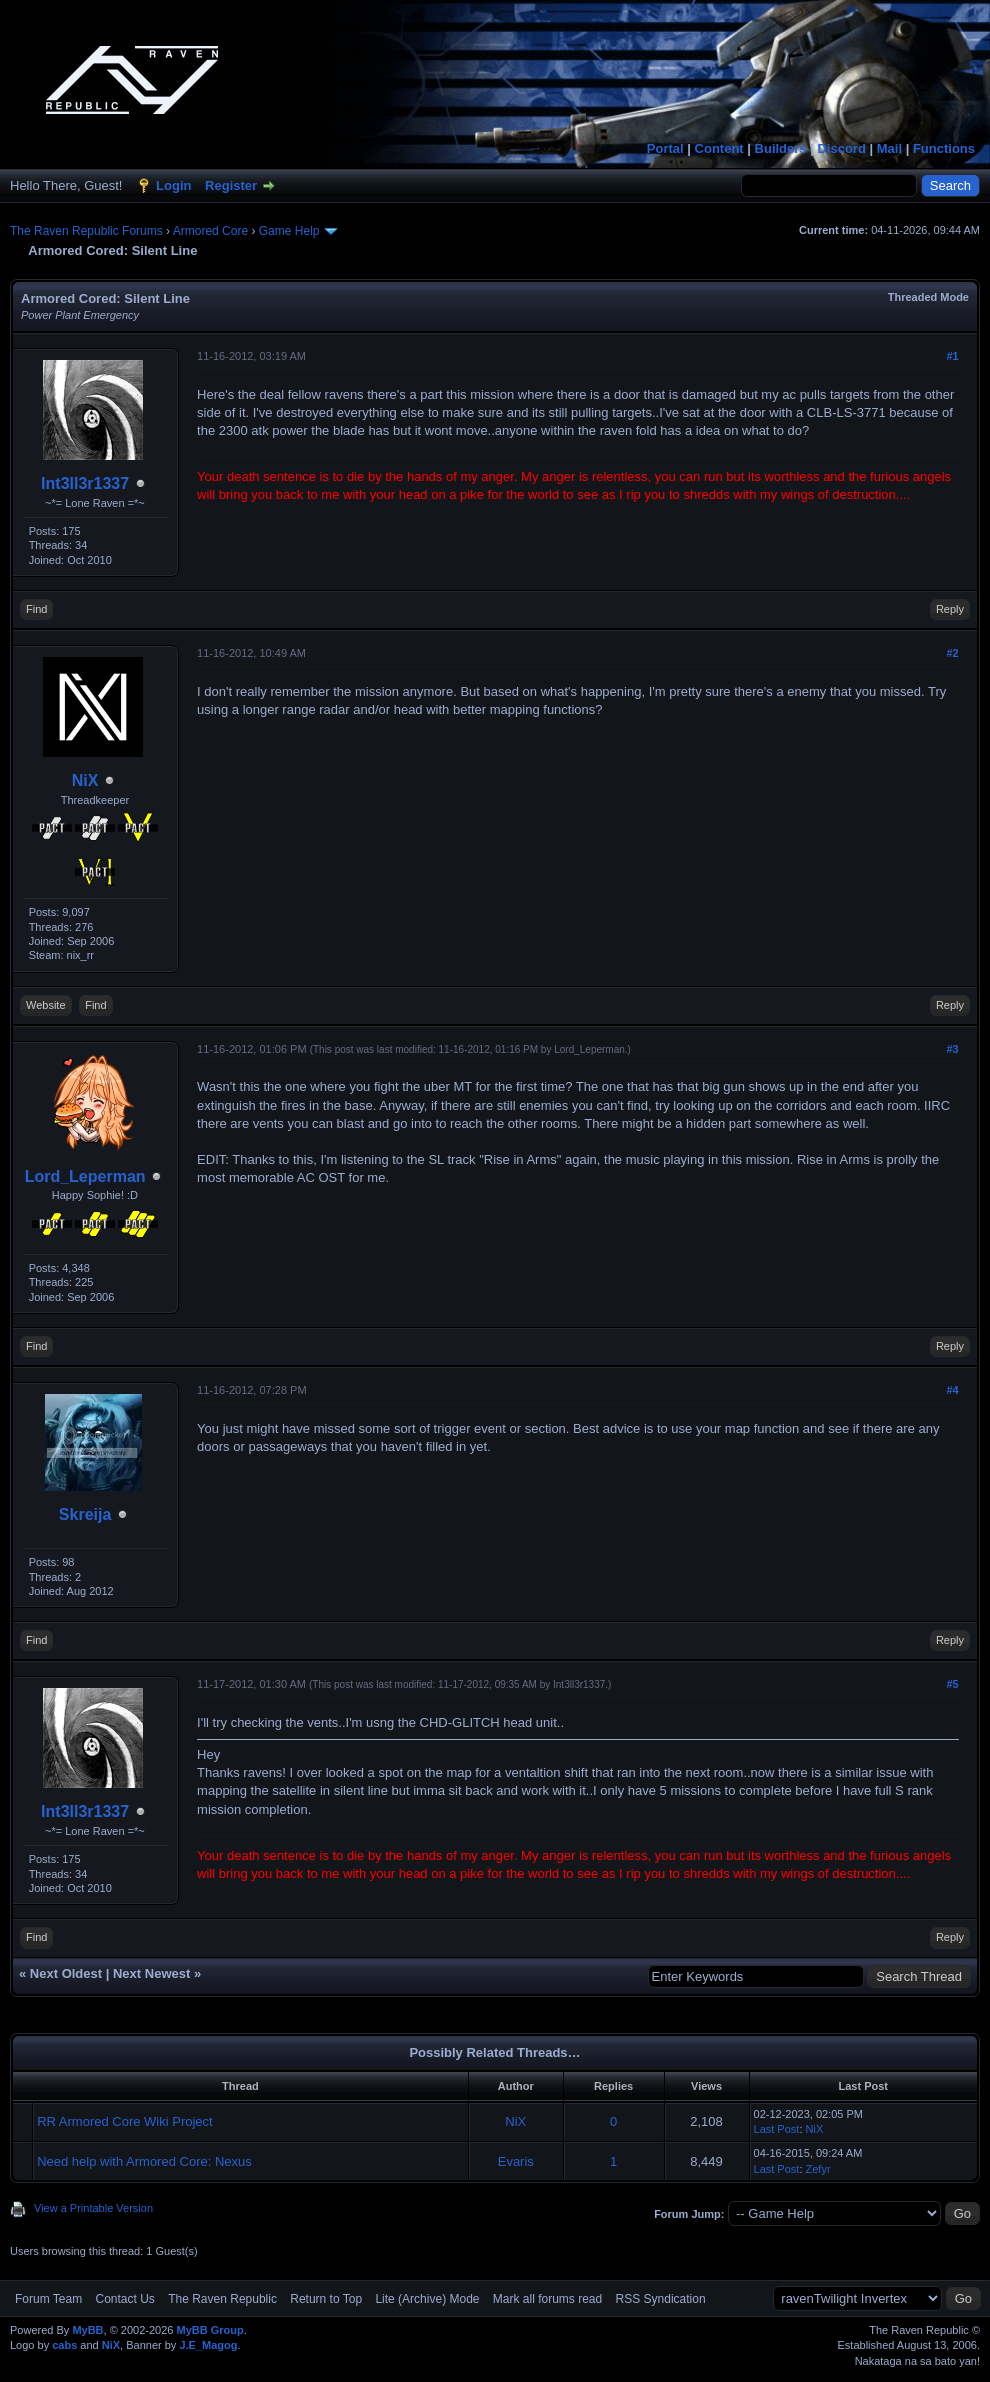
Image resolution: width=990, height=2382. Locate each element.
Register (231, 185)
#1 (952, 356)
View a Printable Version (93, 2208)
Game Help (289, 231)
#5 (952, 1684)
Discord (841, 148)
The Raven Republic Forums (86, 231)
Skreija (85, 1514)
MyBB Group (209, 2330)
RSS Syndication (661, 2299)
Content (719, 148)
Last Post (777, 2129)
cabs (64, 2345)
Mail (889, 148)
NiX (85, 780)
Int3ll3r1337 (85, 483)
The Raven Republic (222, 2299)
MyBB (87, 2330)
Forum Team (48, 2299)
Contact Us (124, 2299)
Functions (944, 148)
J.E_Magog (208, 2345)
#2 (952, 653)
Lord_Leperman (85, 1176)
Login (173, 185)
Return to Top (326, 2299)
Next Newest (151, 1973)
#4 (952, 1390)
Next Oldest (66, 1973)
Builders (781, 148)
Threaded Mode (928, 297)
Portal (665, 148)
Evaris (516, 2161)
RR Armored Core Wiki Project (125, 2121)
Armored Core (210, 231)
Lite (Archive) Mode (427, 2299)
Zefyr (818, 2169)
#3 (952, 1049)
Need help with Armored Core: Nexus (144, 2161)
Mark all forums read (547, 2299)
